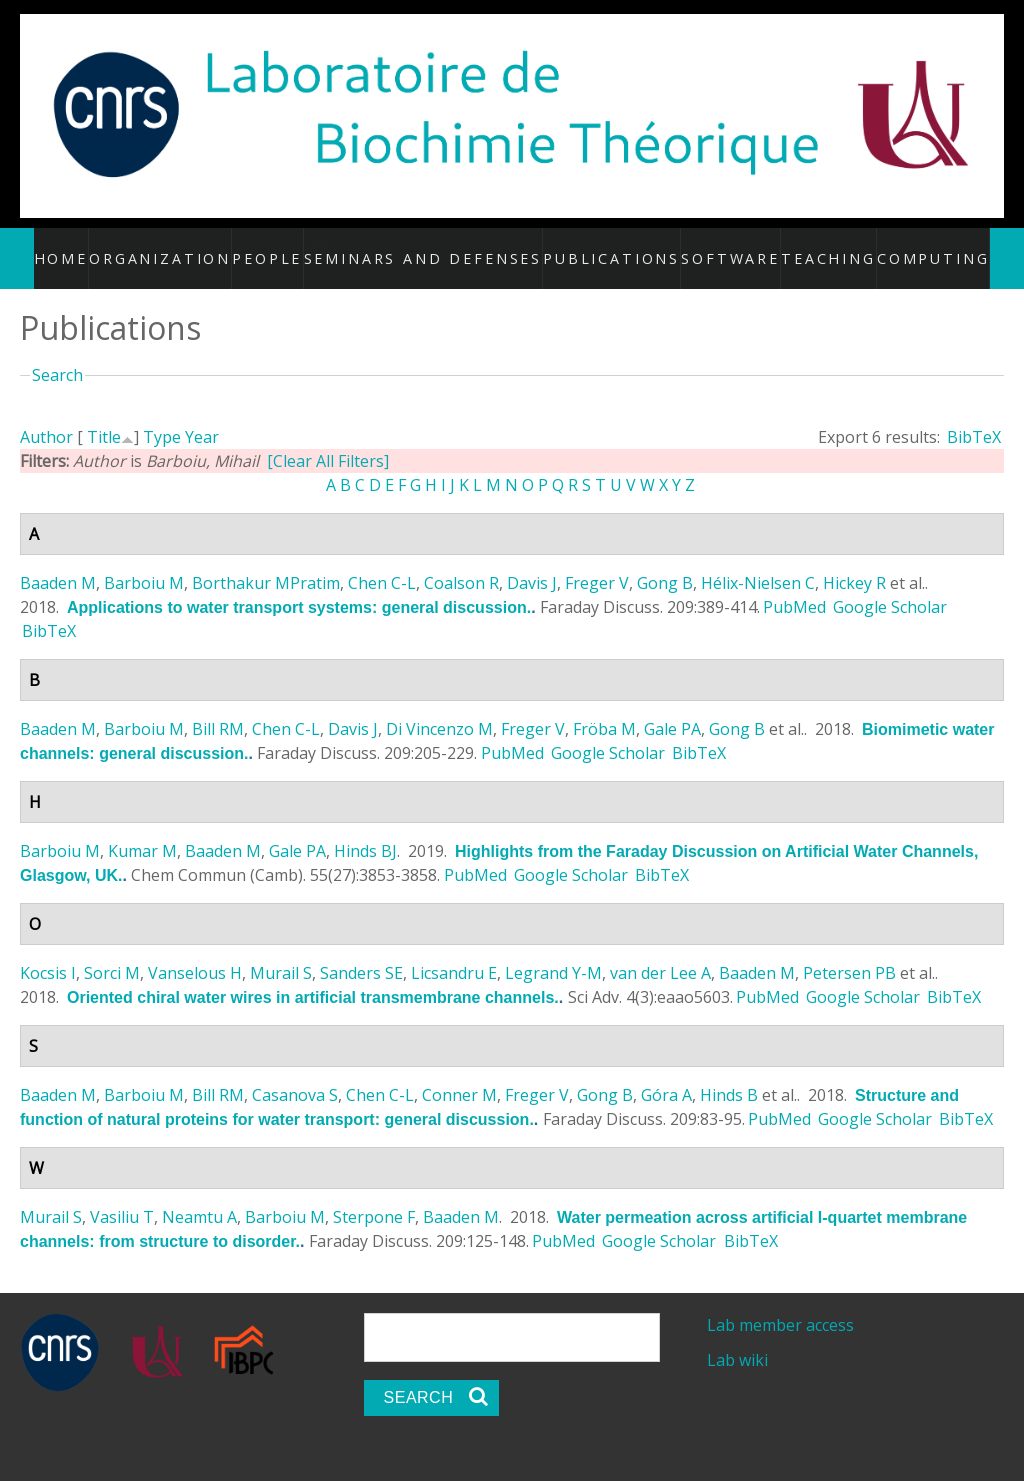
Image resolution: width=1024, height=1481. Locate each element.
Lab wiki (737, 1339)
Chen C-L (382, 561)
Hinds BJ (365, 829)
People (293, 247)
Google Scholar (890, 585)
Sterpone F (374, 1195)
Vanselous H (195, 951)
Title (104, 415)
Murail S (281, 951)
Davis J (532, 561)
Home (92, 247)
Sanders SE (361, 951)
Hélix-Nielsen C (758, 561)
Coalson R (461, 561)
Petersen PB (849, 951)
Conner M (459, 1073)
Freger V (597, 561)
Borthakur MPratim (266, 561)
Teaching (810, 247)
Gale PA (672, 707)
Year (202, 415)
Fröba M (604, 707)
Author (46, 415)
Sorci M (112, 951)
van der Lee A (660, 951)
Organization (188, 247)
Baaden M (58, 561)
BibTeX (974, 415)
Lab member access (780, 1303)
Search (57, 354)
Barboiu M (144, 561)
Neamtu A (199, 1195)
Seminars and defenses (452, 247)
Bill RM (218, 707)
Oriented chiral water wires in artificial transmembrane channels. (313, 975)
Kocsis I (48, 951)
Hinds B (729, 1073)
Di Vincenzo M (439, 707)
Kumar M (142, 829)
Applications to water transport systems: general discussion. (299, 585)
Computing (910, 247)
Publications (607, 247)
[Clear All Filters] (328, 439)
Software (716, 247)
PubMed (794, 585)
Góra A (666, 1073)
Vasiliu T (122, 1195)
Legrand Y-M (553, 951)
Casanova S (295, 1073)
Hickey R (854, 561)
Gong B (665, 561)
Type (162, 415)
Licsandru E (454, 951)
